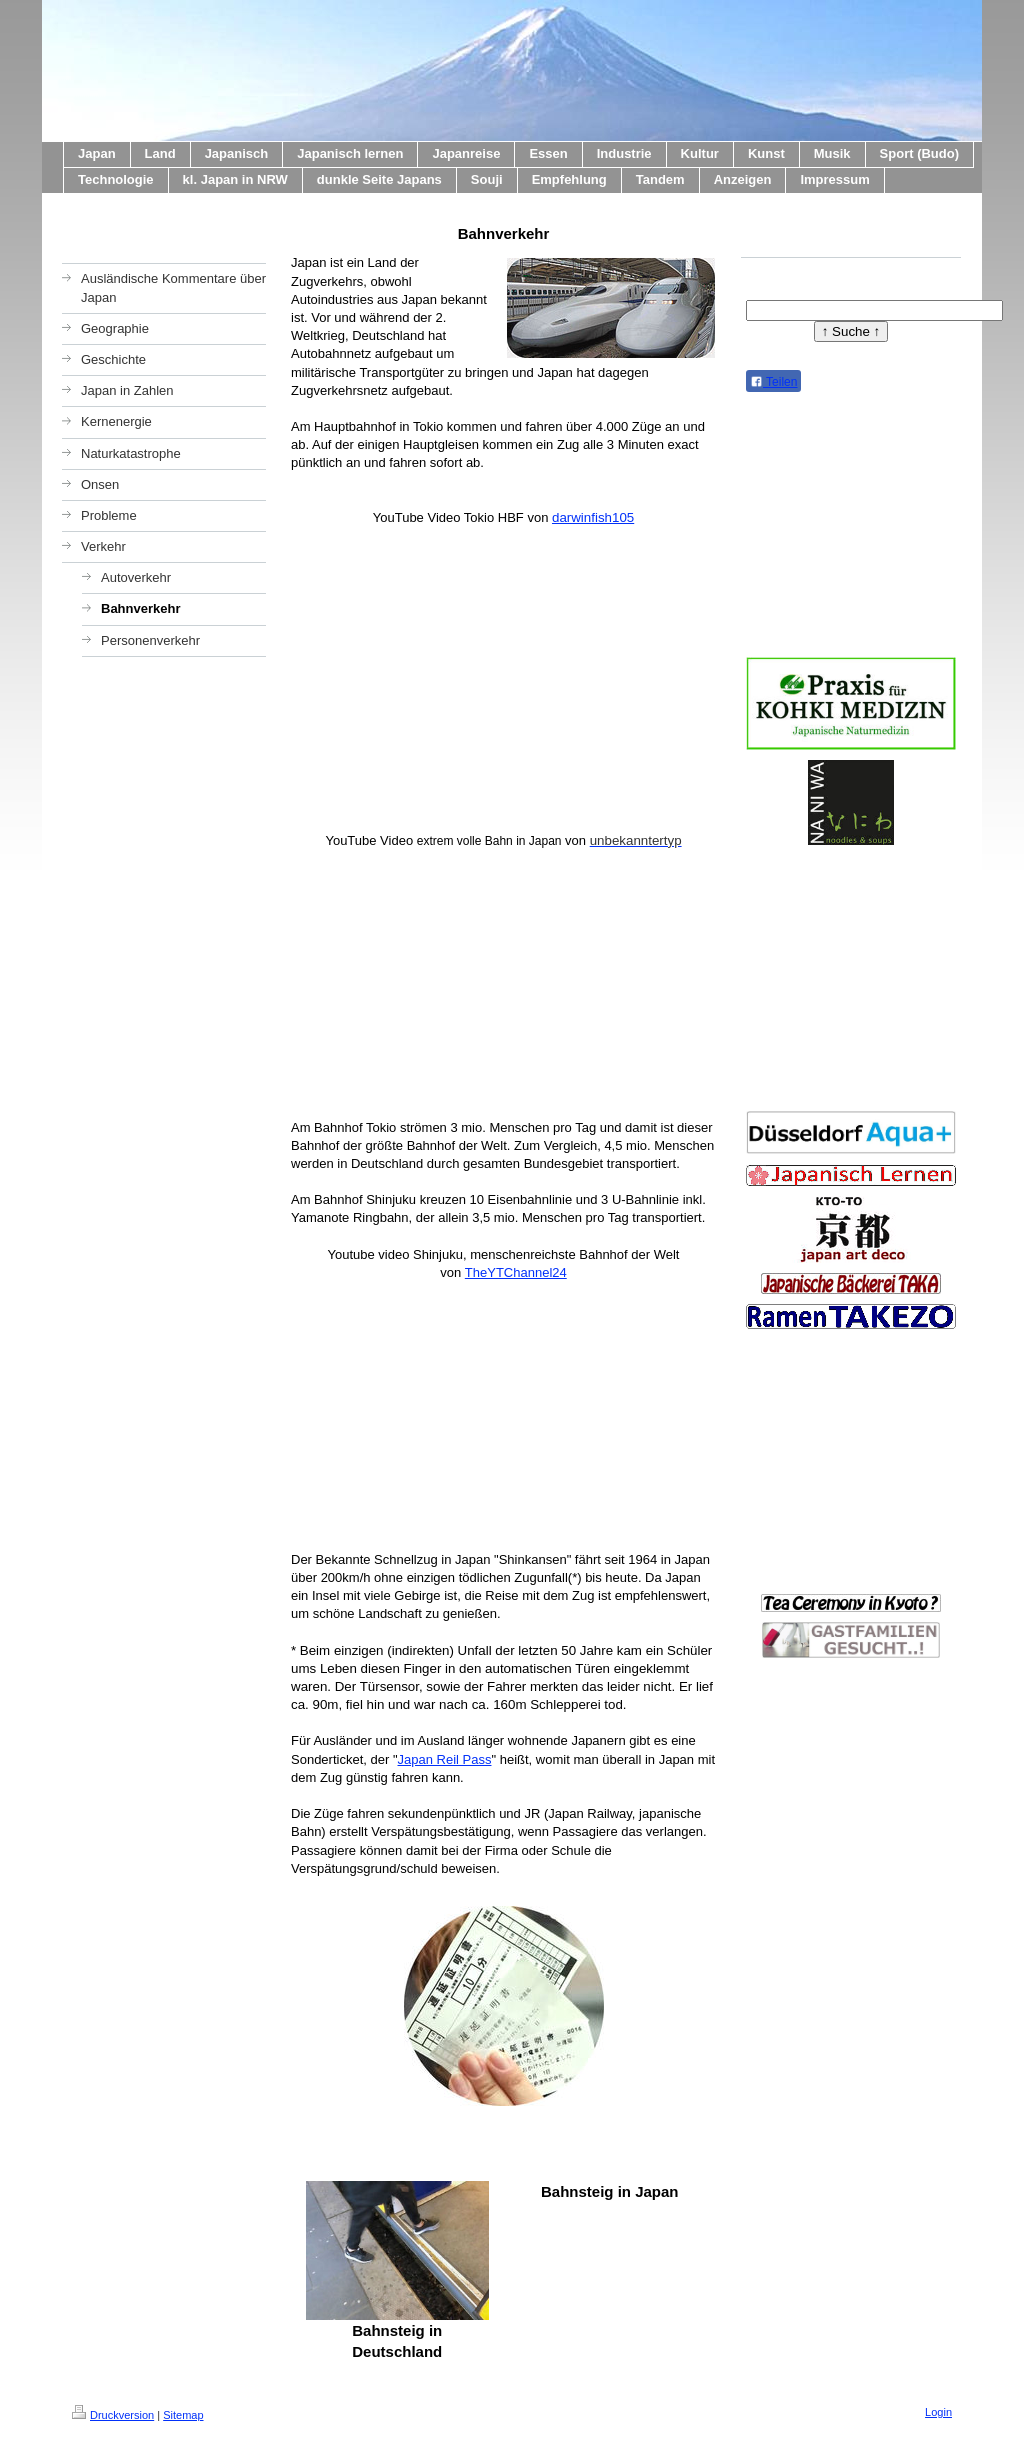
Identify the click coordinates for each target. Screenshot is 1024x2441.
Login (938, 2412)
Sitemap (183, 2415)
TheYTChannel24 (516, 1272)
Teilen (773, 382)
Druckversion (113, 2415)
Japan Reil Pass (445, 1759)
